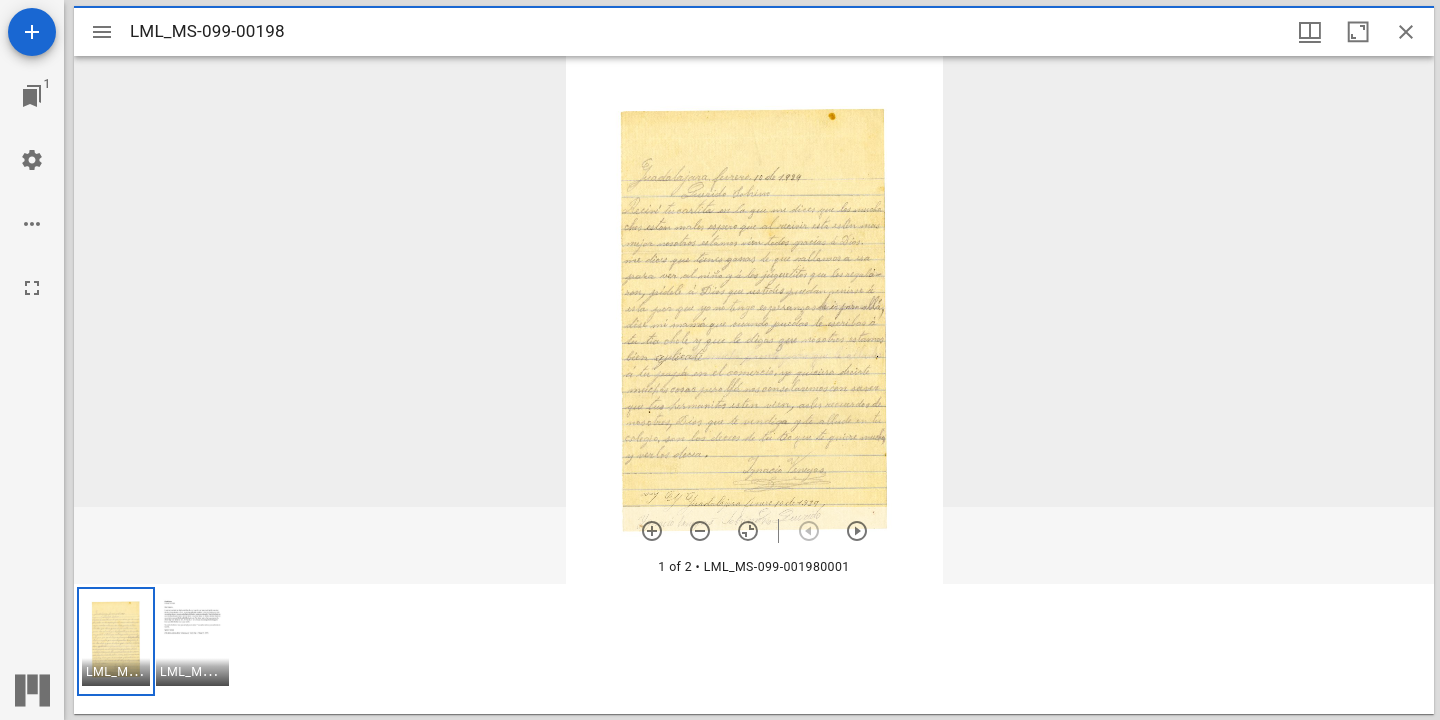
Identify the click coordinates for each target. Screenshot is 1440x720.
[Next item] (857, 531)
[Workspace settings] (32, 160)
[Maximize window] (1358, 32)
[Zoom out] (700, 531)
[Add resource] (32, 32)
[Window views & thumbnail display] (1310, 32)
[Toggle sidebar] (102, 32)
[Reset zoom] (748, 531)
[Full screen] (32, 288)
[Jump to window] (32, 96)
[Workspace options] (32, 224)
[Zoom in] (652, 531)
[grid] (754, 649)
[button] (116, 641)
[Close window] (1406, 32)
